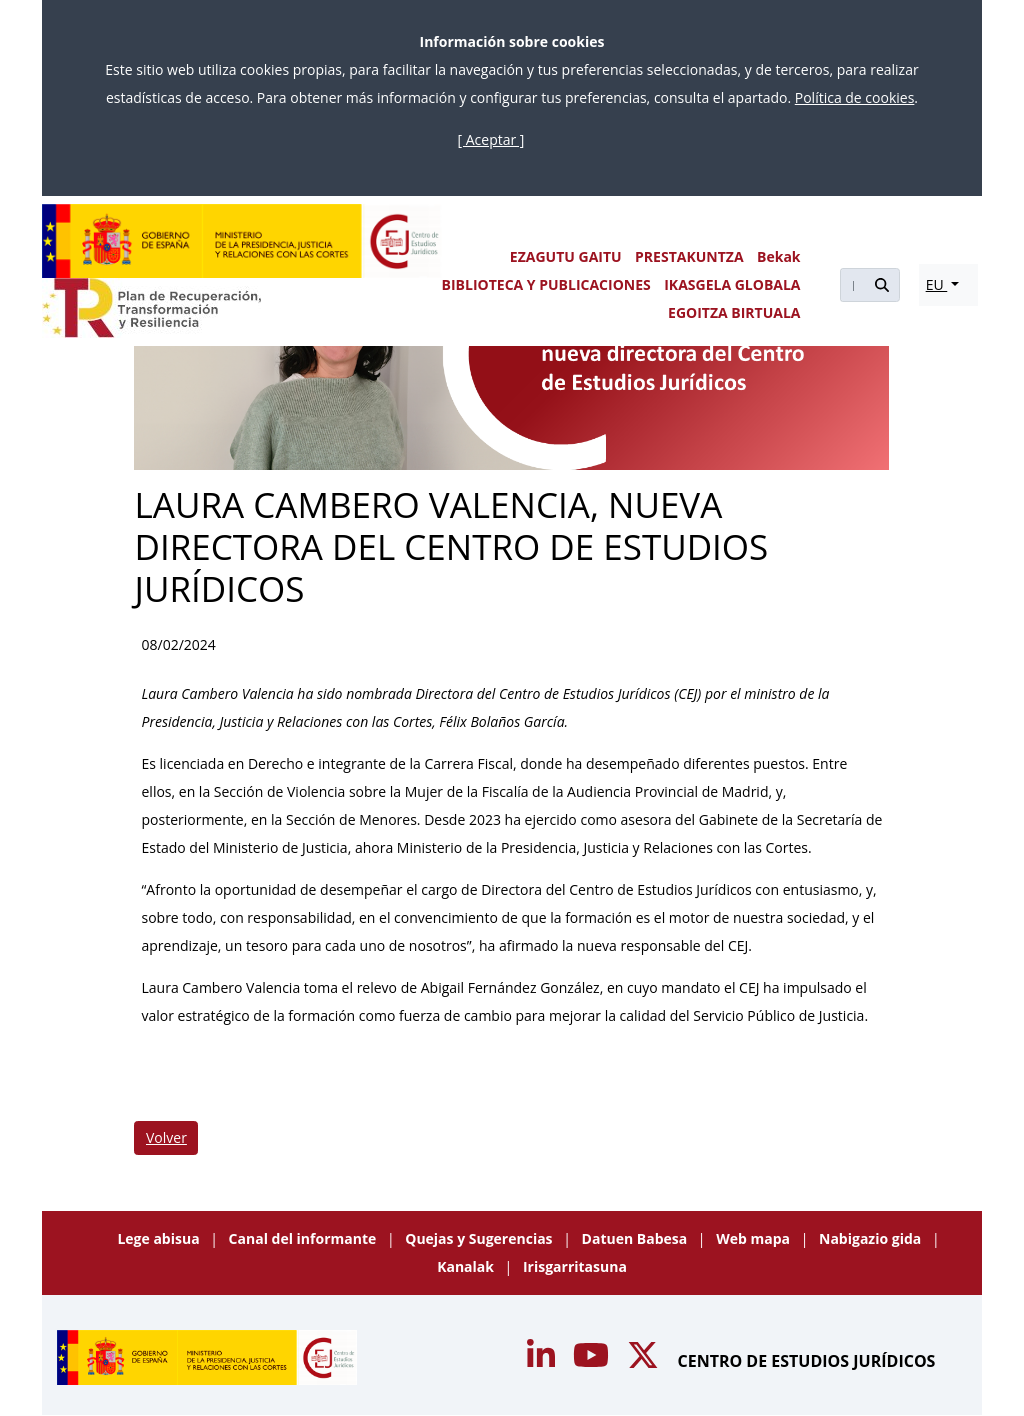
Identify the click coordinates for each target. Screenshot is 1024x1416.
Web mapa (754, 1238)
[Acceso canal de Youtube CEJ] (543, 1361)
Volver (166, 1137)
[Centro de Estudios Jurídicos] (242, 241)
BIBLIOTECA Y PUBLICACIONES (546, 284)
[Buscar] (852, 285)
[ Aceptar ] (491, 139)
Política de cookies (855, 97)
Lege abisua (160, 1238)
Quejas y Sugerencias (480, 1238)
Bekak (779, 256)
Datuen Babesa (636, 1238)
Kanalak (467, 1266)
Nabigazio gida (872, 1238)
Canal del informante (304, 1238)
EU (937, 284)
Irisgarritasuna (575, 1266)
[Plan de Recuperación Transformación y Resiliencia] (151, 308)
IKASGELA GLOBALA (732, 284)
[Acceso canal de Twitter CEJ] (645, 1361)
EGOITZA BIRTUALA (734, 312)
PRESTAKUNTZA (689, 256)
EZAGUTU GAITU (566, 256)
